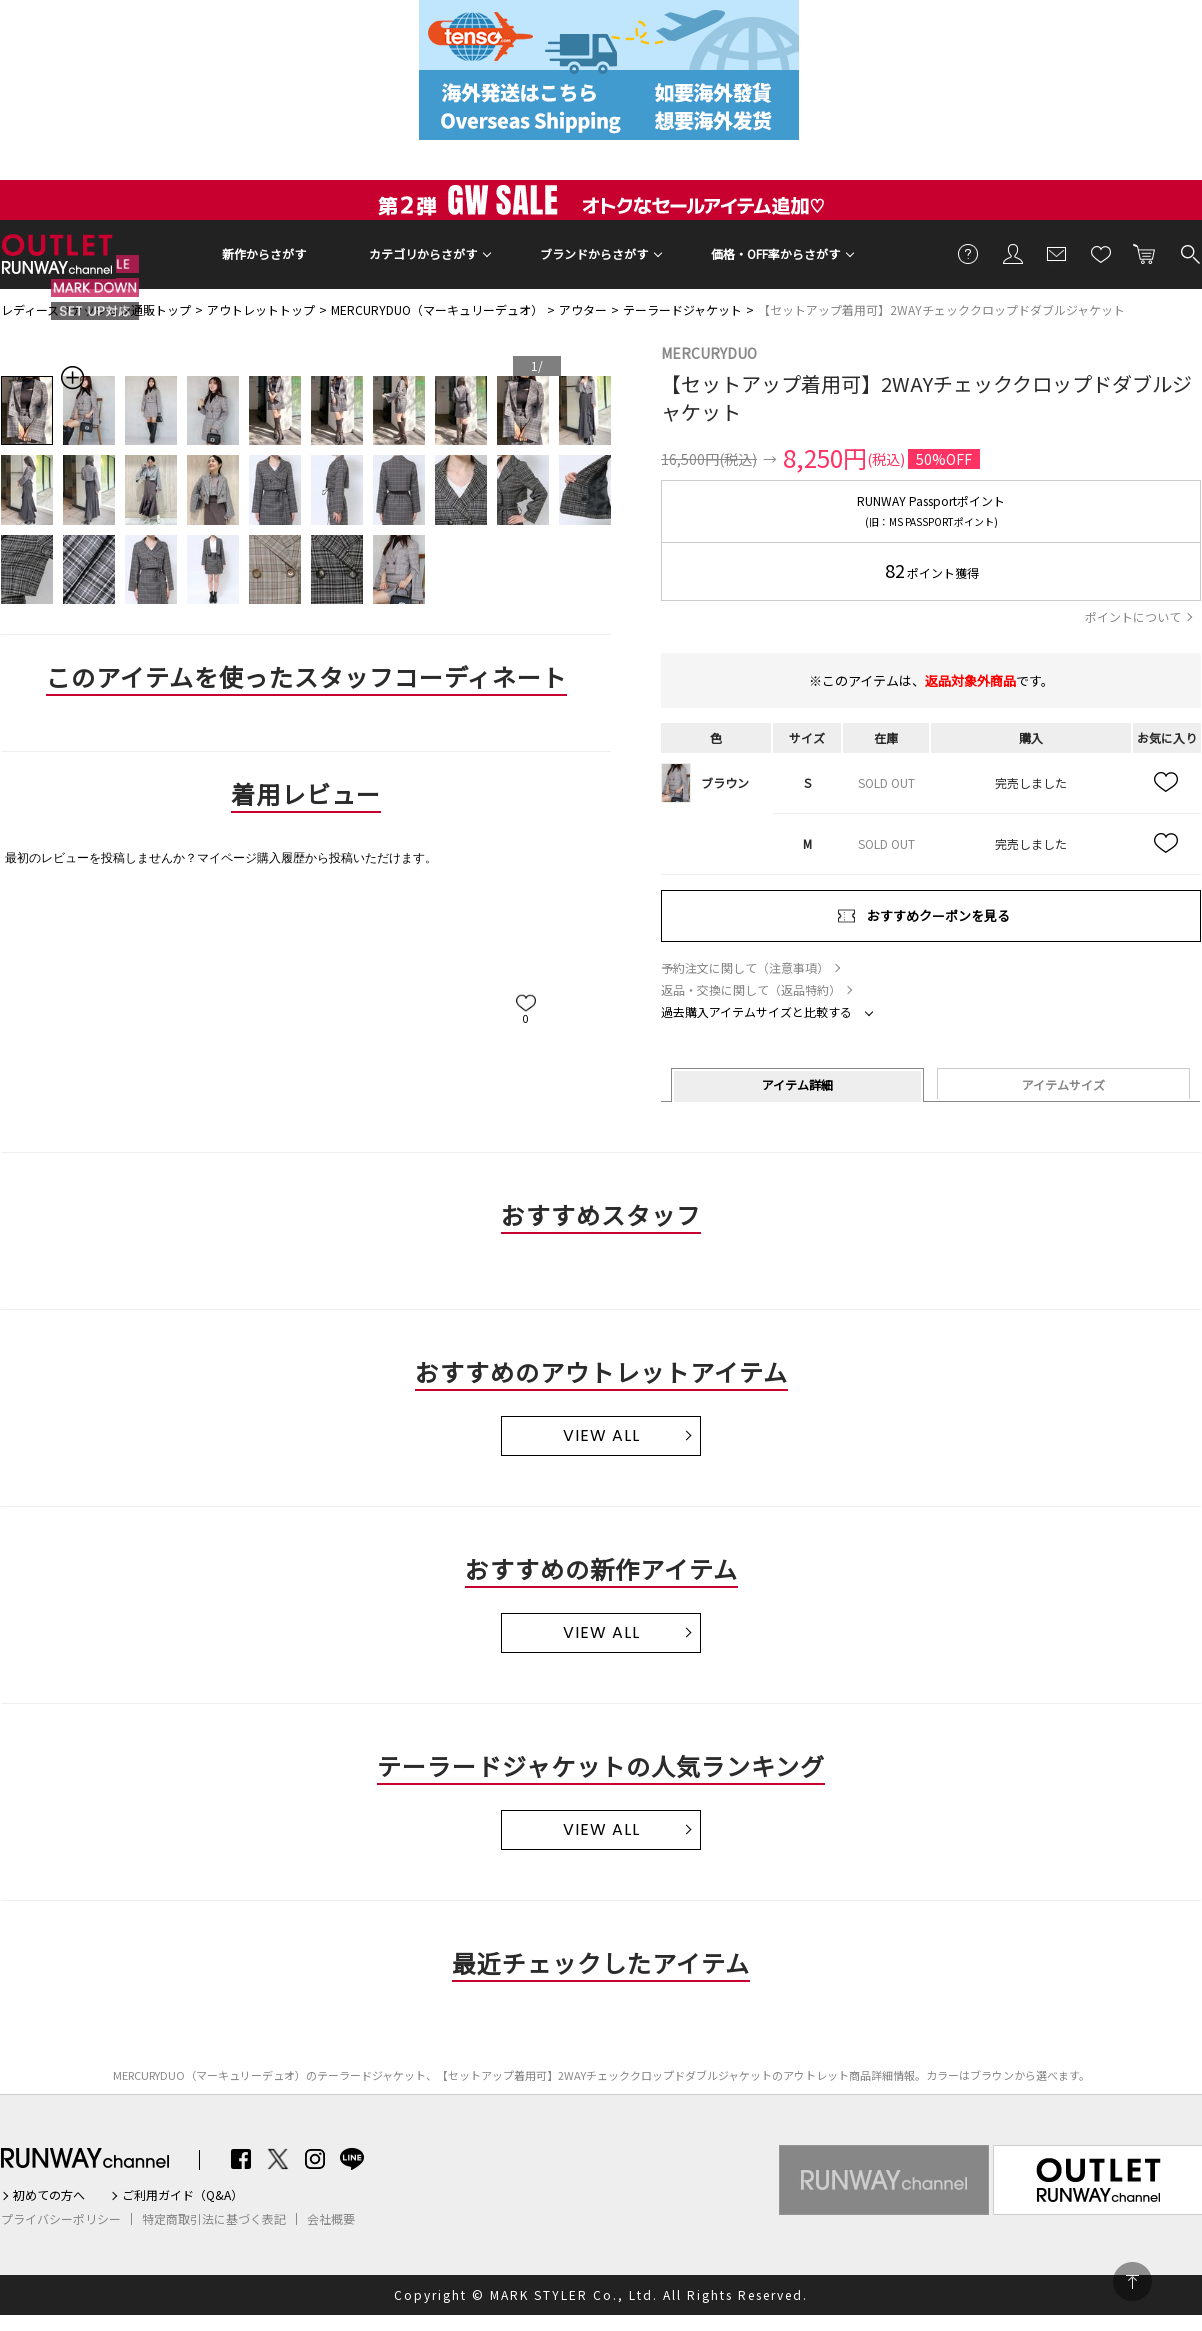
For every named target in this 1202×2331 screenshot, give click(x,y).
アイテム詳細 (797, 1084)
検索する (1189, 253)
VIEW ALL (601, 1435)
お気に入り (1101, 253)
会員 (1013, 253)
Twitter (278, 2159)
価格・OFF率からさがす (775, 253)
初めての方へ (49, 2195)
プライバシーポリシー (61, 2219)
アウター (583, 309)
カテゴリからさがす (423, 253)
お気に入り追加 (1167, 783)
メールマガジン (1057, 253)
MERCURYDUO (709, 353)
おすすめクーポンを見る (938, 915)
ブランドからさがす (594, 253)
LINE (352, 2159)
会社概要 (331, 2219)
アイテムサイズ (1063, 1084)
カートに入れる (1145, 253)
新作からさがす (264, 253)
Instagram (315, 2159)
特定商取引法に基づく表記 (214, 2219)
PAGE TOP (1132, 2281)
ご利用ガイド (969, 253)
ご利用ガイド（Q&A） (182, 2195)
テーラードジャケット (682, 309)
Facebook (241, 2159)
